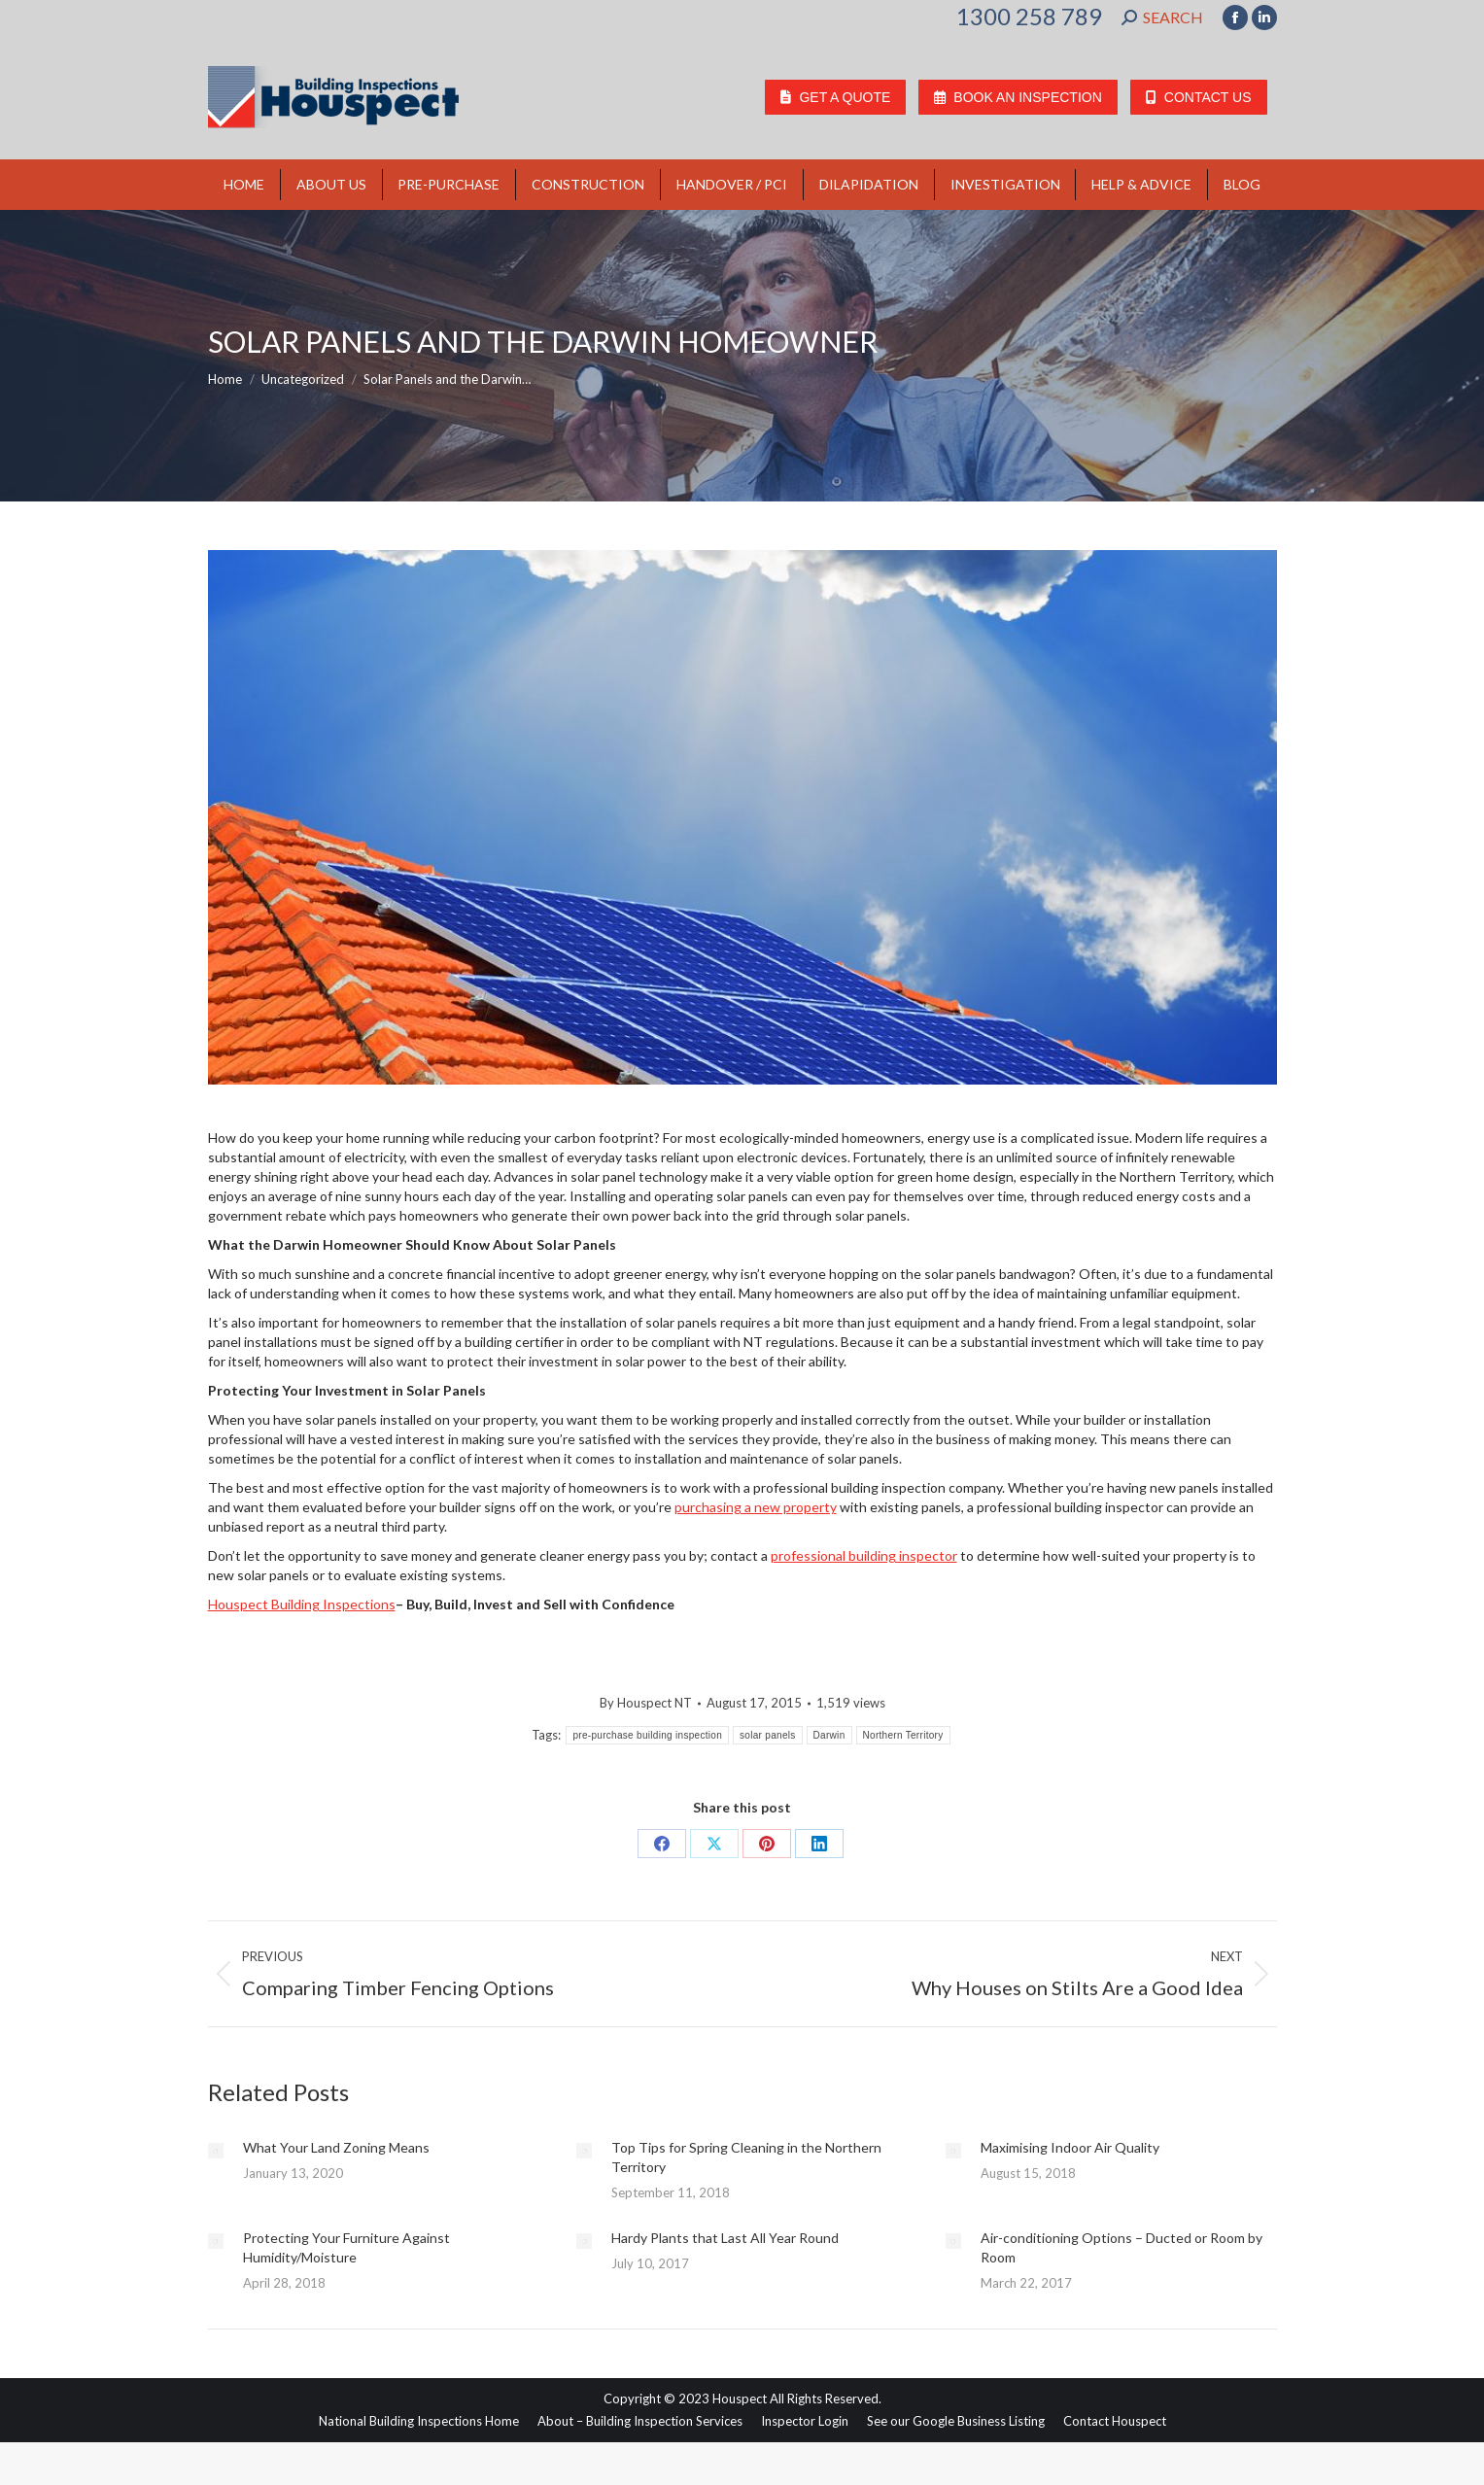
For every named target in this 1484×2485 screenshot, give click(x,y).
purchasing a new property (755, 1507)
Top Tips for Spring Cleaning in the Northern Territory (746, 2157)
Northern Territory (903, 1735)
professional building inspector (864, 1555)
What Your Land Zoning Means (336, 2147)
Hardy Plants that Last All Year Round (725, 2237)
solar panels (768, 1735)
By (646, 1702)
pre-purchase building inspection (647, 1735)
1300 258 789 (1029, 16)
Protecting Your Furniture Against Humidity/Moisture (346, 2247)
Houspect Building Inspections (302, 1604)
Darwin (829, 1735)
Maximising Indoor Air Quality (1070, 2147)
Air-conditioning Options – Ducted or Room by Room (1121, 2247)
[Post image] (216, 2150)
